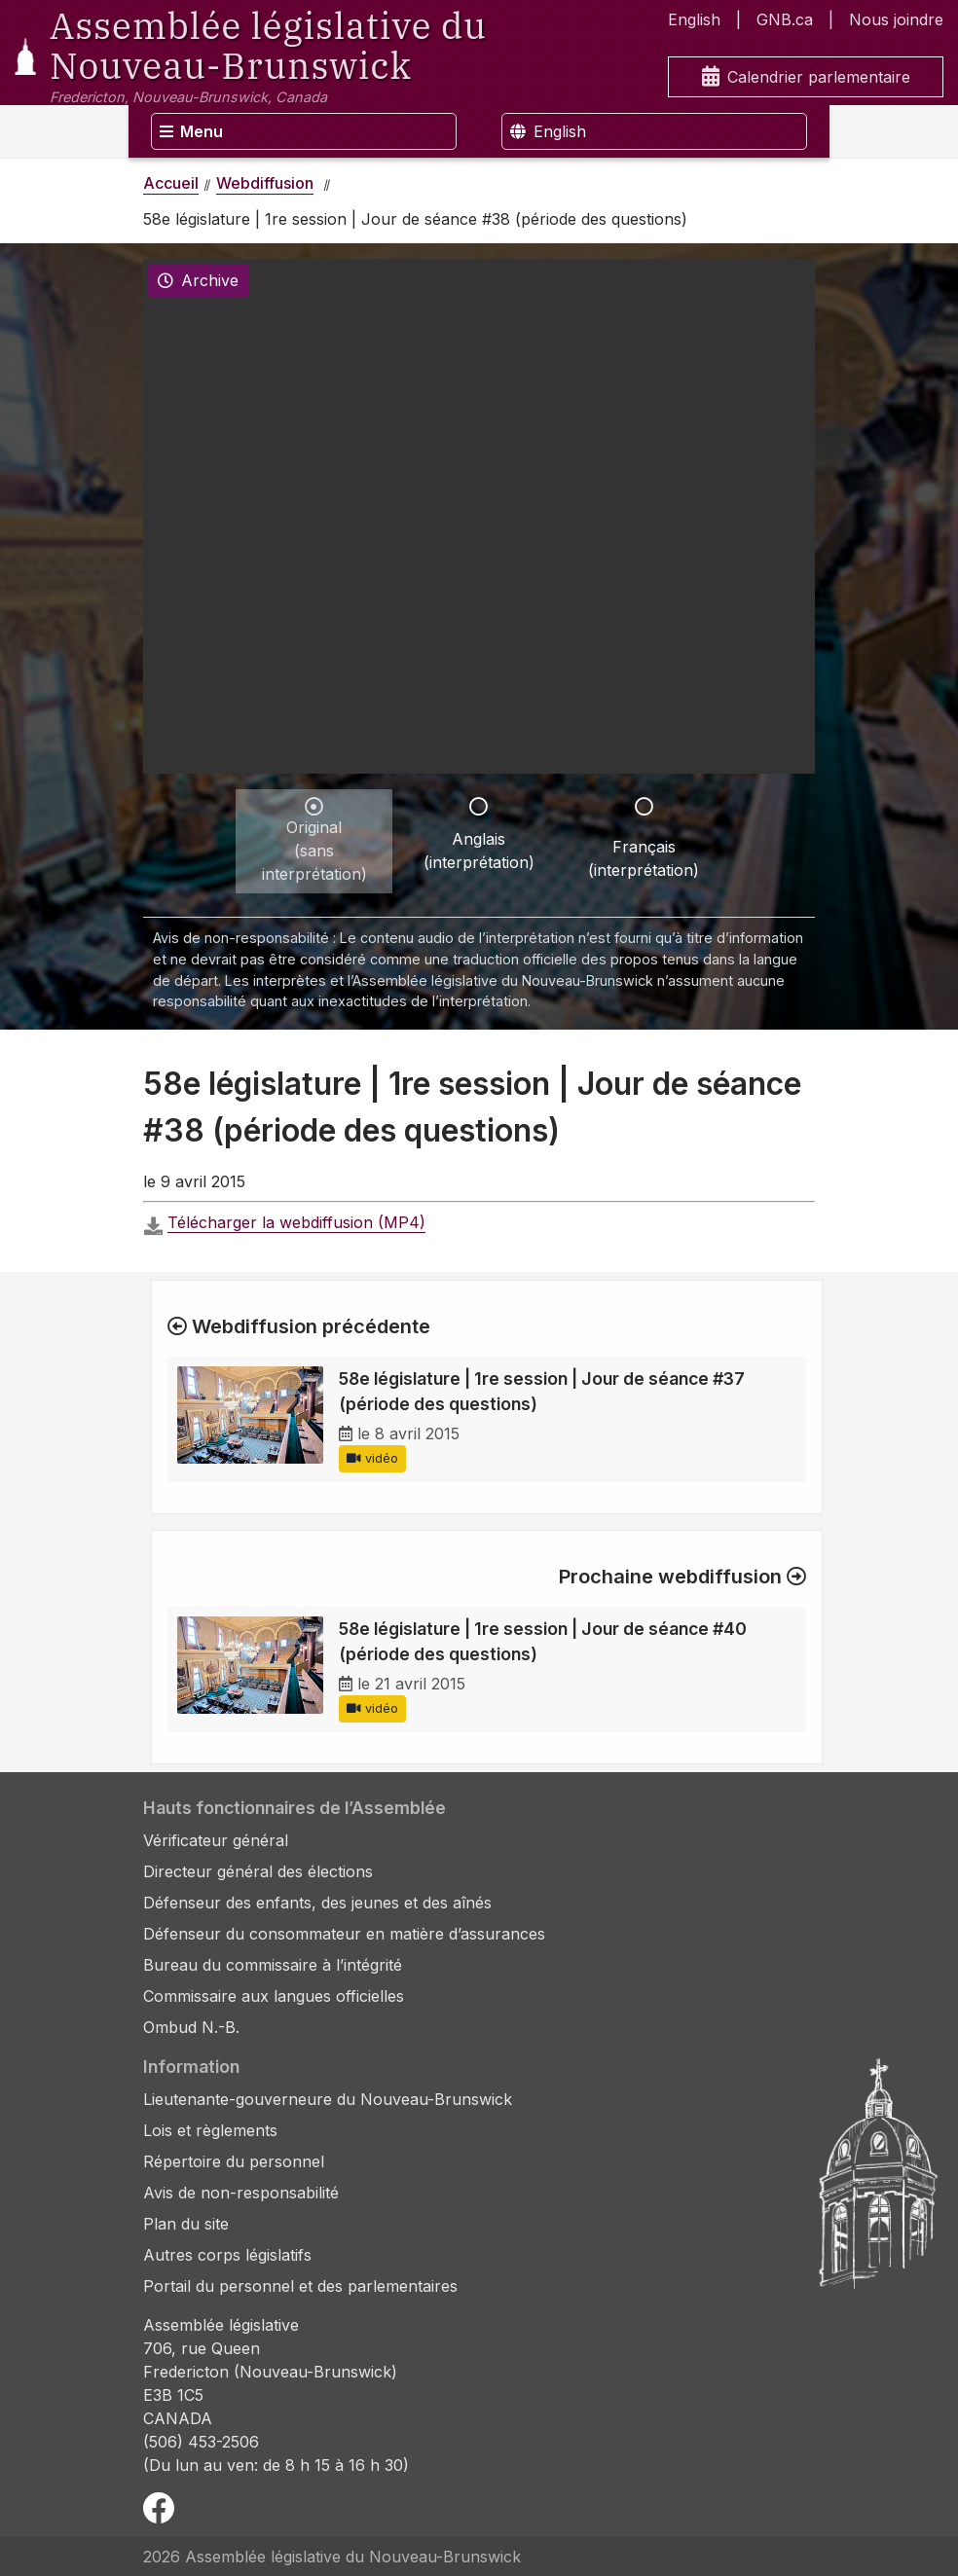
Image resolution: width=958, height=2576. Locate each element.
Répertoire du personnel (233, 2161)
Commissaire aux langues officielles (273, 1996)
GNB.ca (784, 19)
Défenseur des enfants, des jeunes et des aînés (317, 1902)
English (694, 19)
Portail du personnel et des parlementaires (300, 2286)
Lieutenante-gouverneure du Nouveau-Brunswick (327, 2099)
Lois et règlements (210, 2130)
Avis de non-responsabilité (241, 2192)
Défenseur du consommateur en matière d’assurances (344, 1933)
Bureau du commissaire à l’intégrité (272, 1965)
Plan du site (186, 2223)
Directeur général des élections (258, 1871)
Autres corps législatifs (227, 2255)
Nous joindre (896, 19)
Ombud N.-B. (191, 2027)
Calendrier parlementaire (806, 77)
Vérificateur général (215, 1840)
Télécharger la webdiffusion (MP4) (296, 1222)
